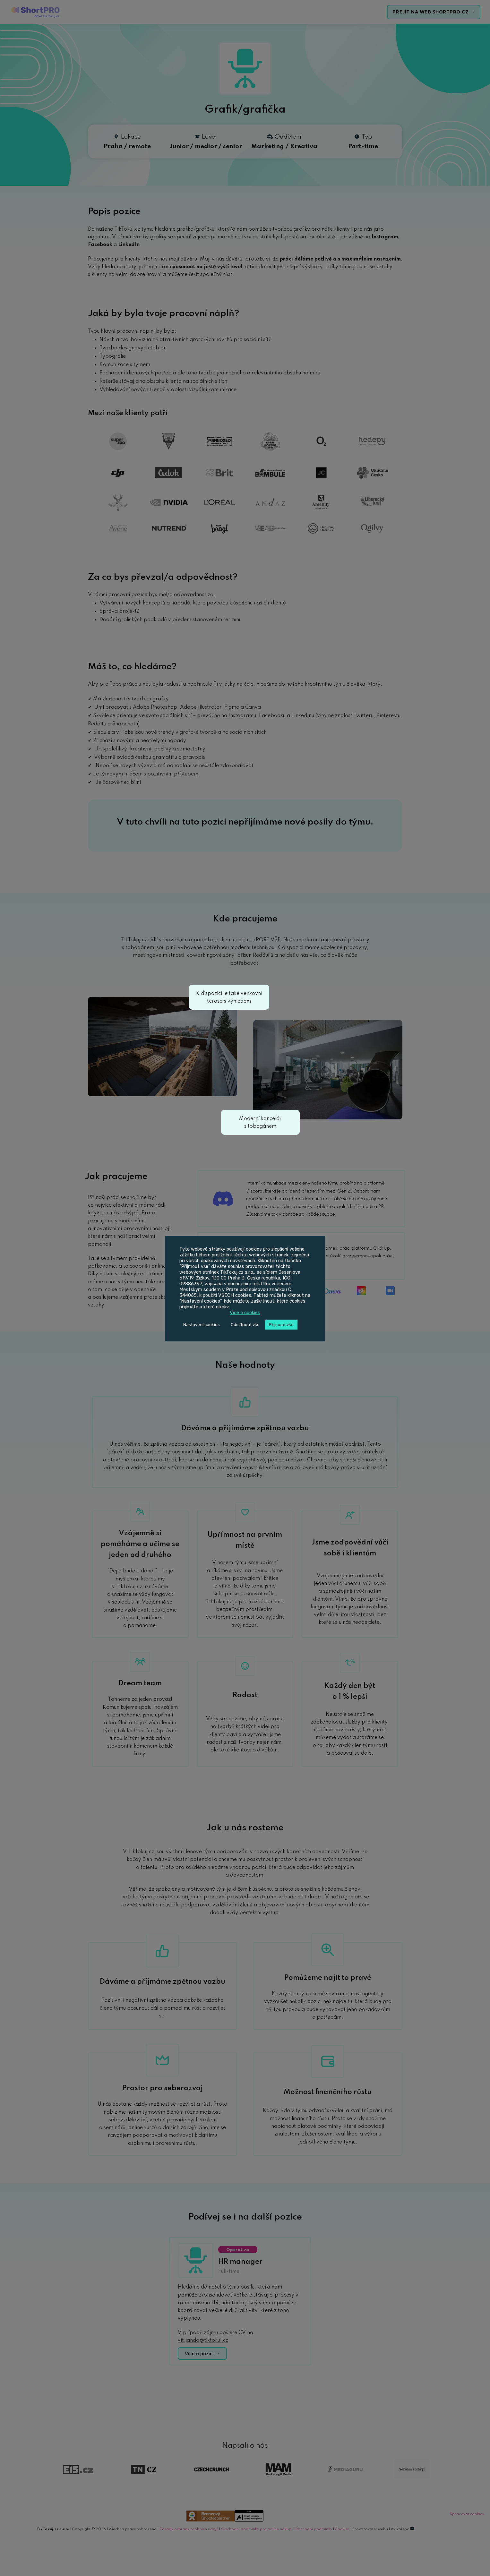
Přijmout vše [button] (281, 1324)
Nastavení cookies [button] (201, 1324)
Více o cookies (245, 1312)
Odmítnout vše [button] (245, 1324)
